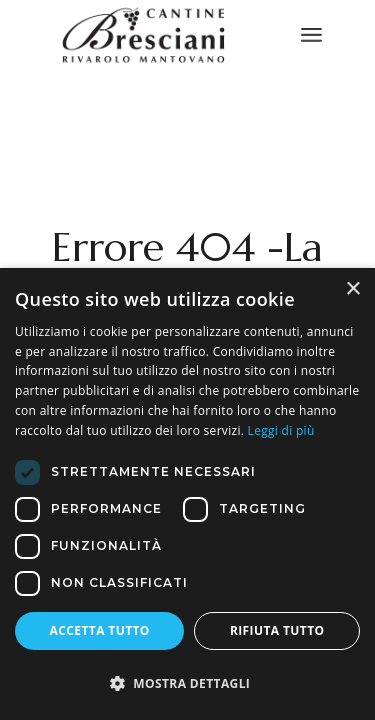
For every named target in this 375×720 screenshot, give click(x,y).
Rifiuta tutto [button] (277, 630)
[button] (187, 684)
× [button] (352, 289)
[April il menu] (311, 35)
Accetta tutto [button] (100, 630)
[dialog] (187, 494)
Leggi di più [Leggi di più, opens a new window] (281, 430)
